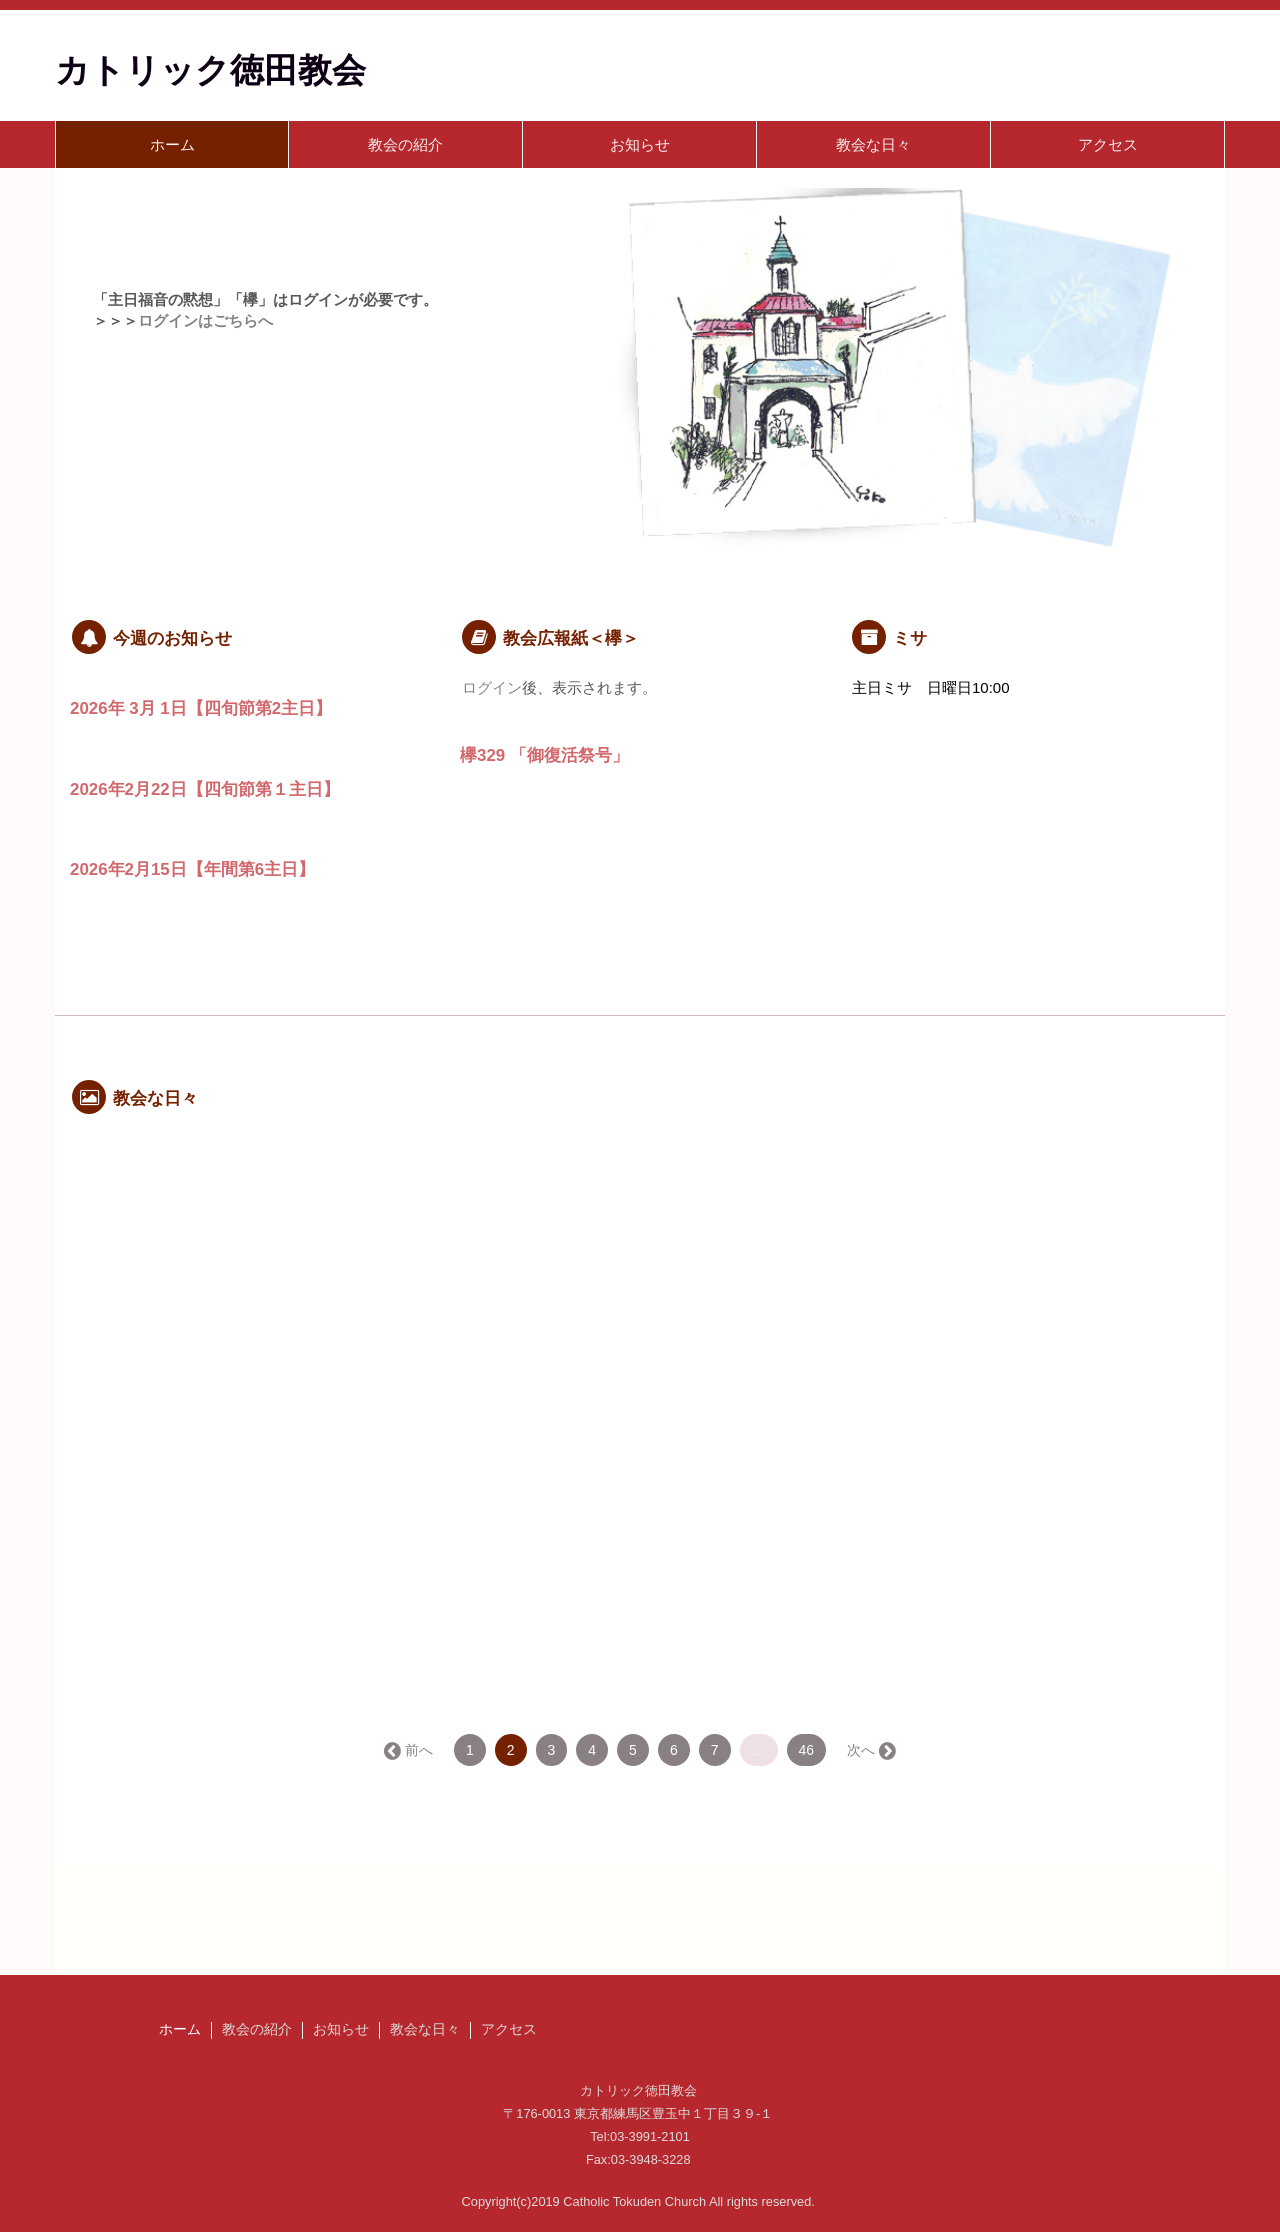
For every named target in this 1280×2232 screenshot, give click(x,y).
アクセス (1108, 144)
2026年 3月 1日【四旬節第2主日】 (201, 708)
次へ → (870, 1750)
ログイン (492, 687)
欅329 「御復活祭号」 (544, 755)
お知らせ (640, 144)
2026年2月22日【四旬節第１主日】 (205, 789)
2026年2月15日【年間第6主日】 (192, 869)
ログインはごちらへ (205, 320)
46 (807, 1750)
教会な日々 (873, 144)
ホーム (172, 144)
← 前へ (410, 1750)
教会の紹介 (405, 144)
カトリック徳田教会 (210, 70)
